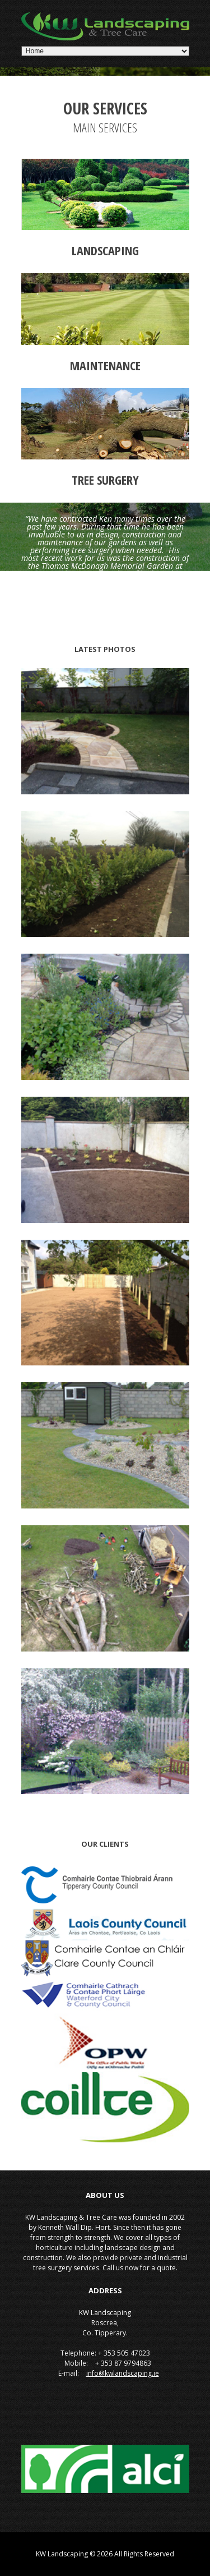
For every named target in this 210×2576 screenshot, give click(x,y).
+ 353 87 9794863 (122, 2363)
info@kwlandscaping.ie (122, 2373)
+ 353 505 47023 (123, 2353)
